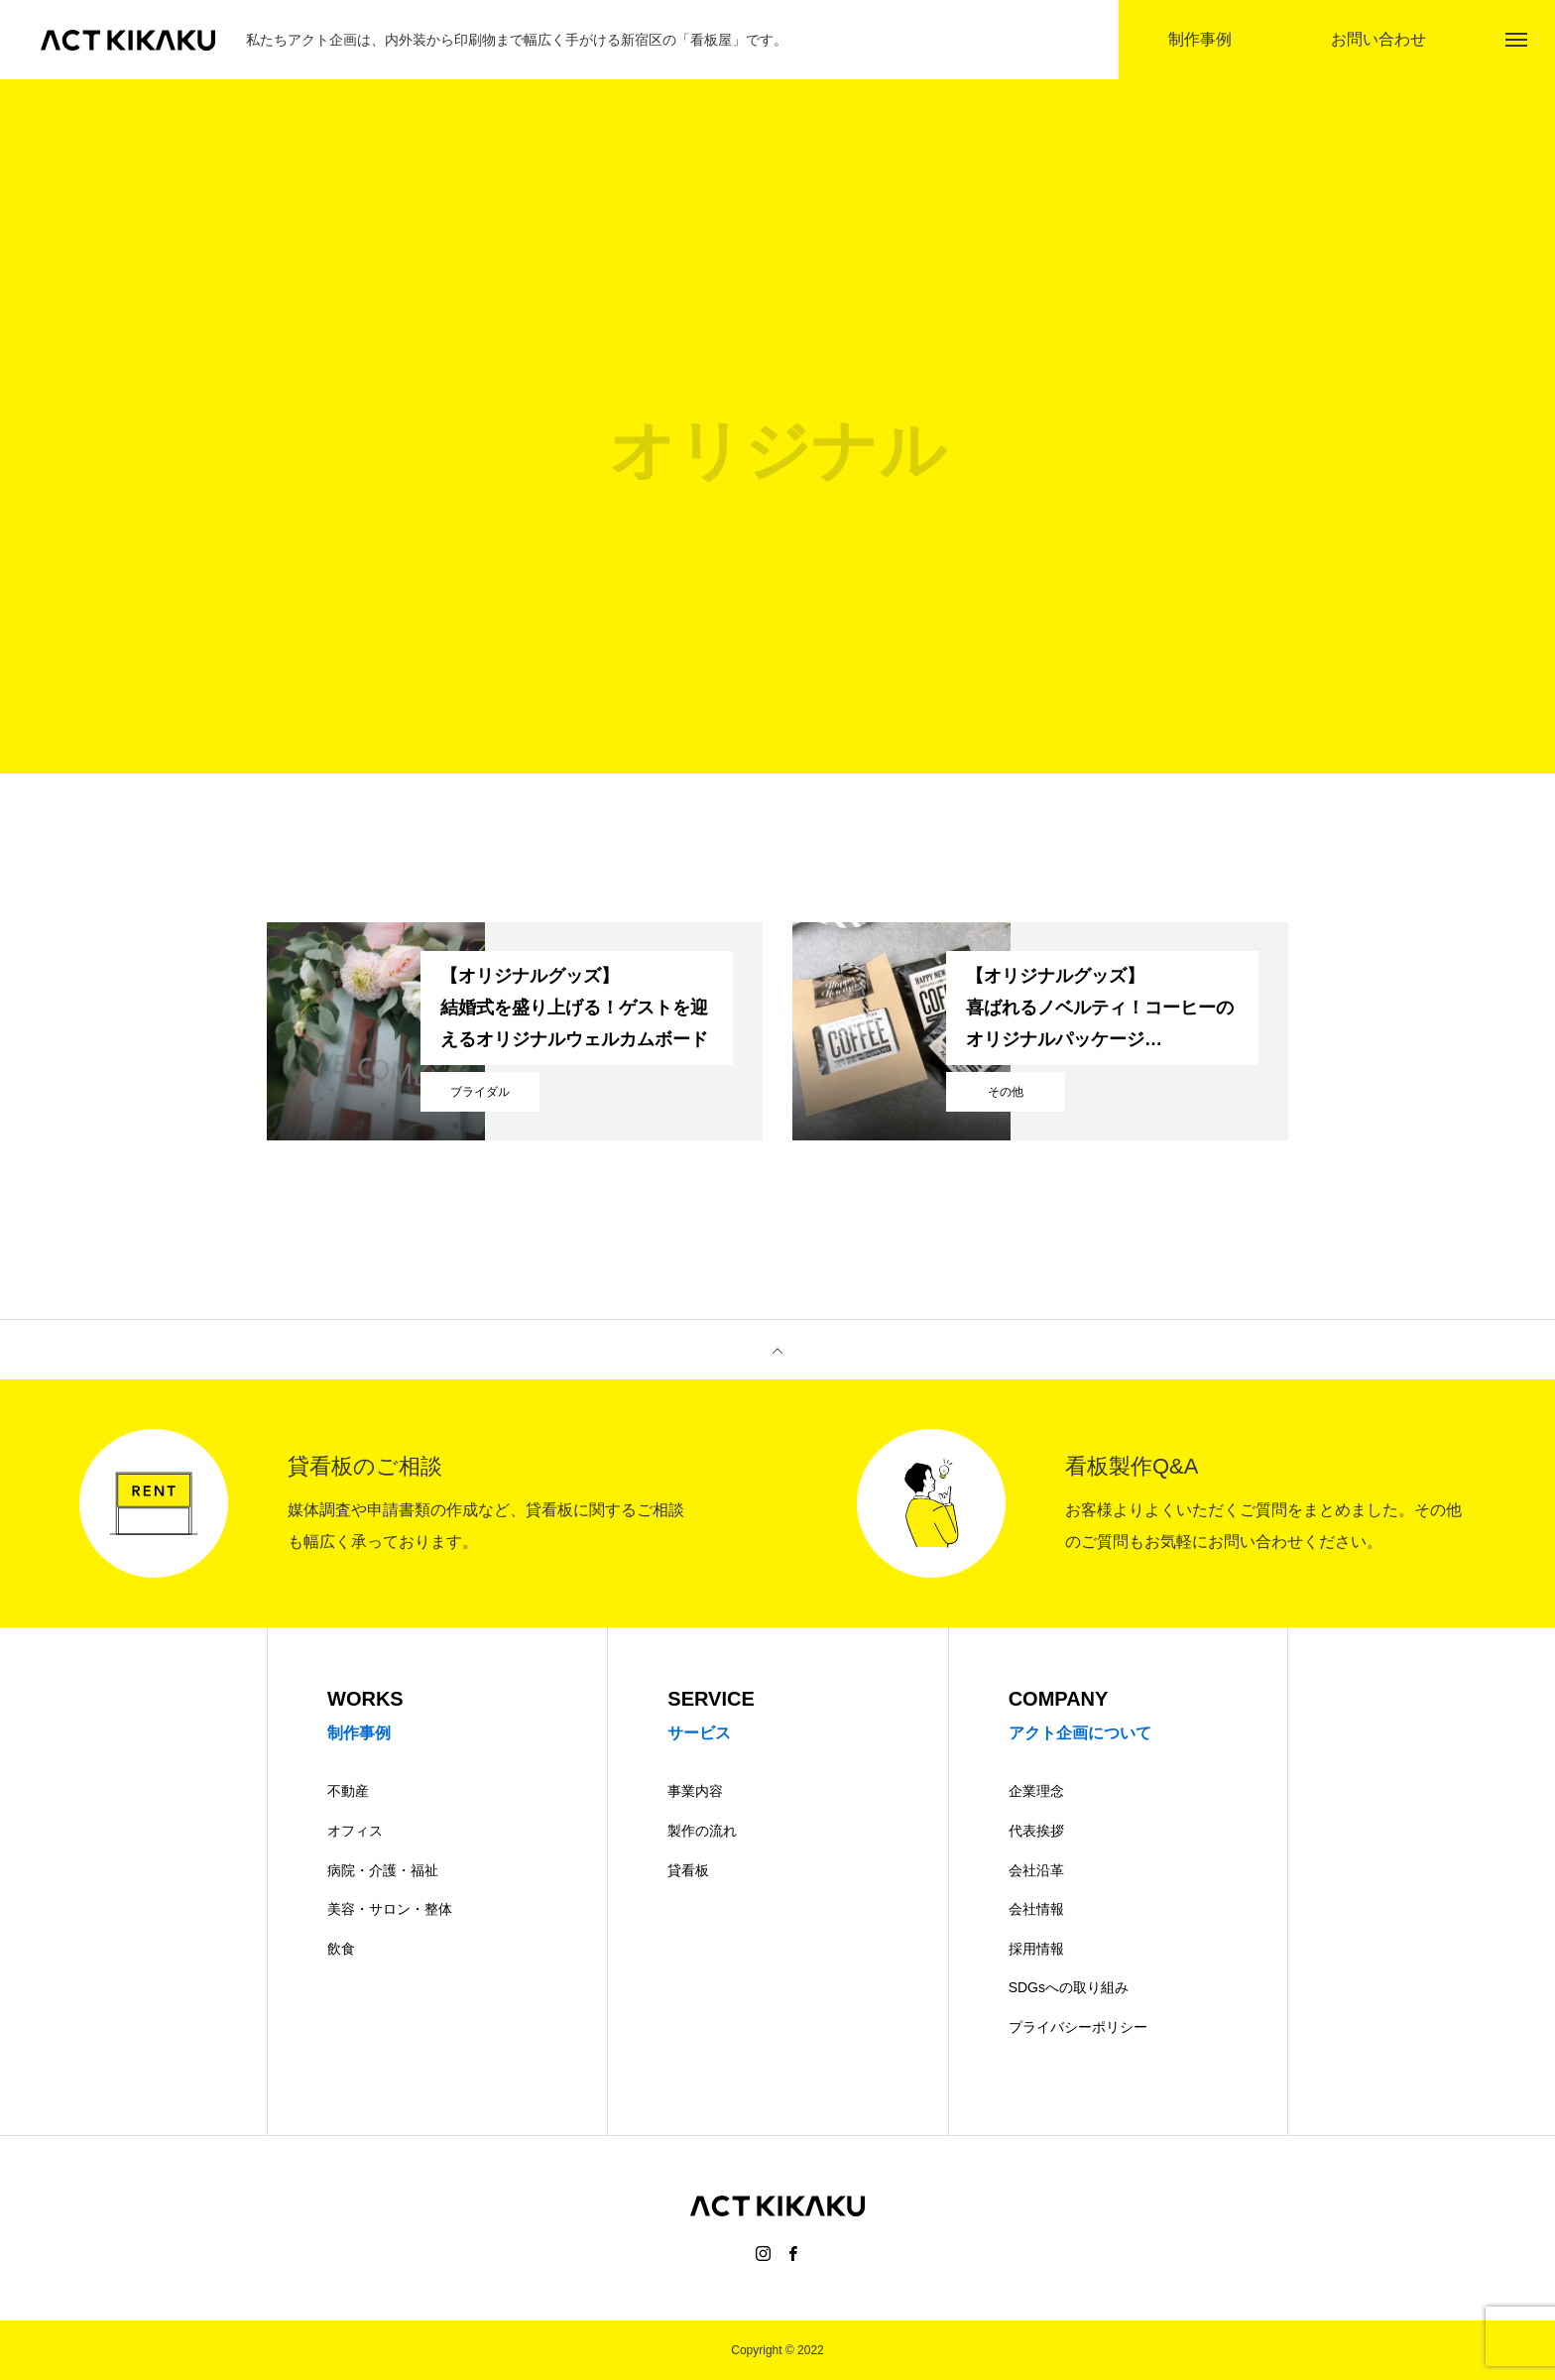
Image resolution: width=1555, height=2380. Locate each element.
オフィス (355, 1831)
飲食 (341, 1949)
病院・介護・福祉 (382, 1870)
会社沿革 (1036, 1870)
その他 (1005, 1092)
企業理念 (1036, 1791)
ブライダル (480, 1092)
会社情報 (1036, 1909)
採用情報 (1036, 1949)
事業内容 (695, 1791)
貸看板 (688, 1870)
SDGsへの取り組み (1069, 1987)
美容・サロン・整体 (389, 1909)
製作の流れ (702, 1831)
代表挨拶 (1036, 1831)
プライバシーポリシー (1078, 2027)
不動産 (348, 1791)
